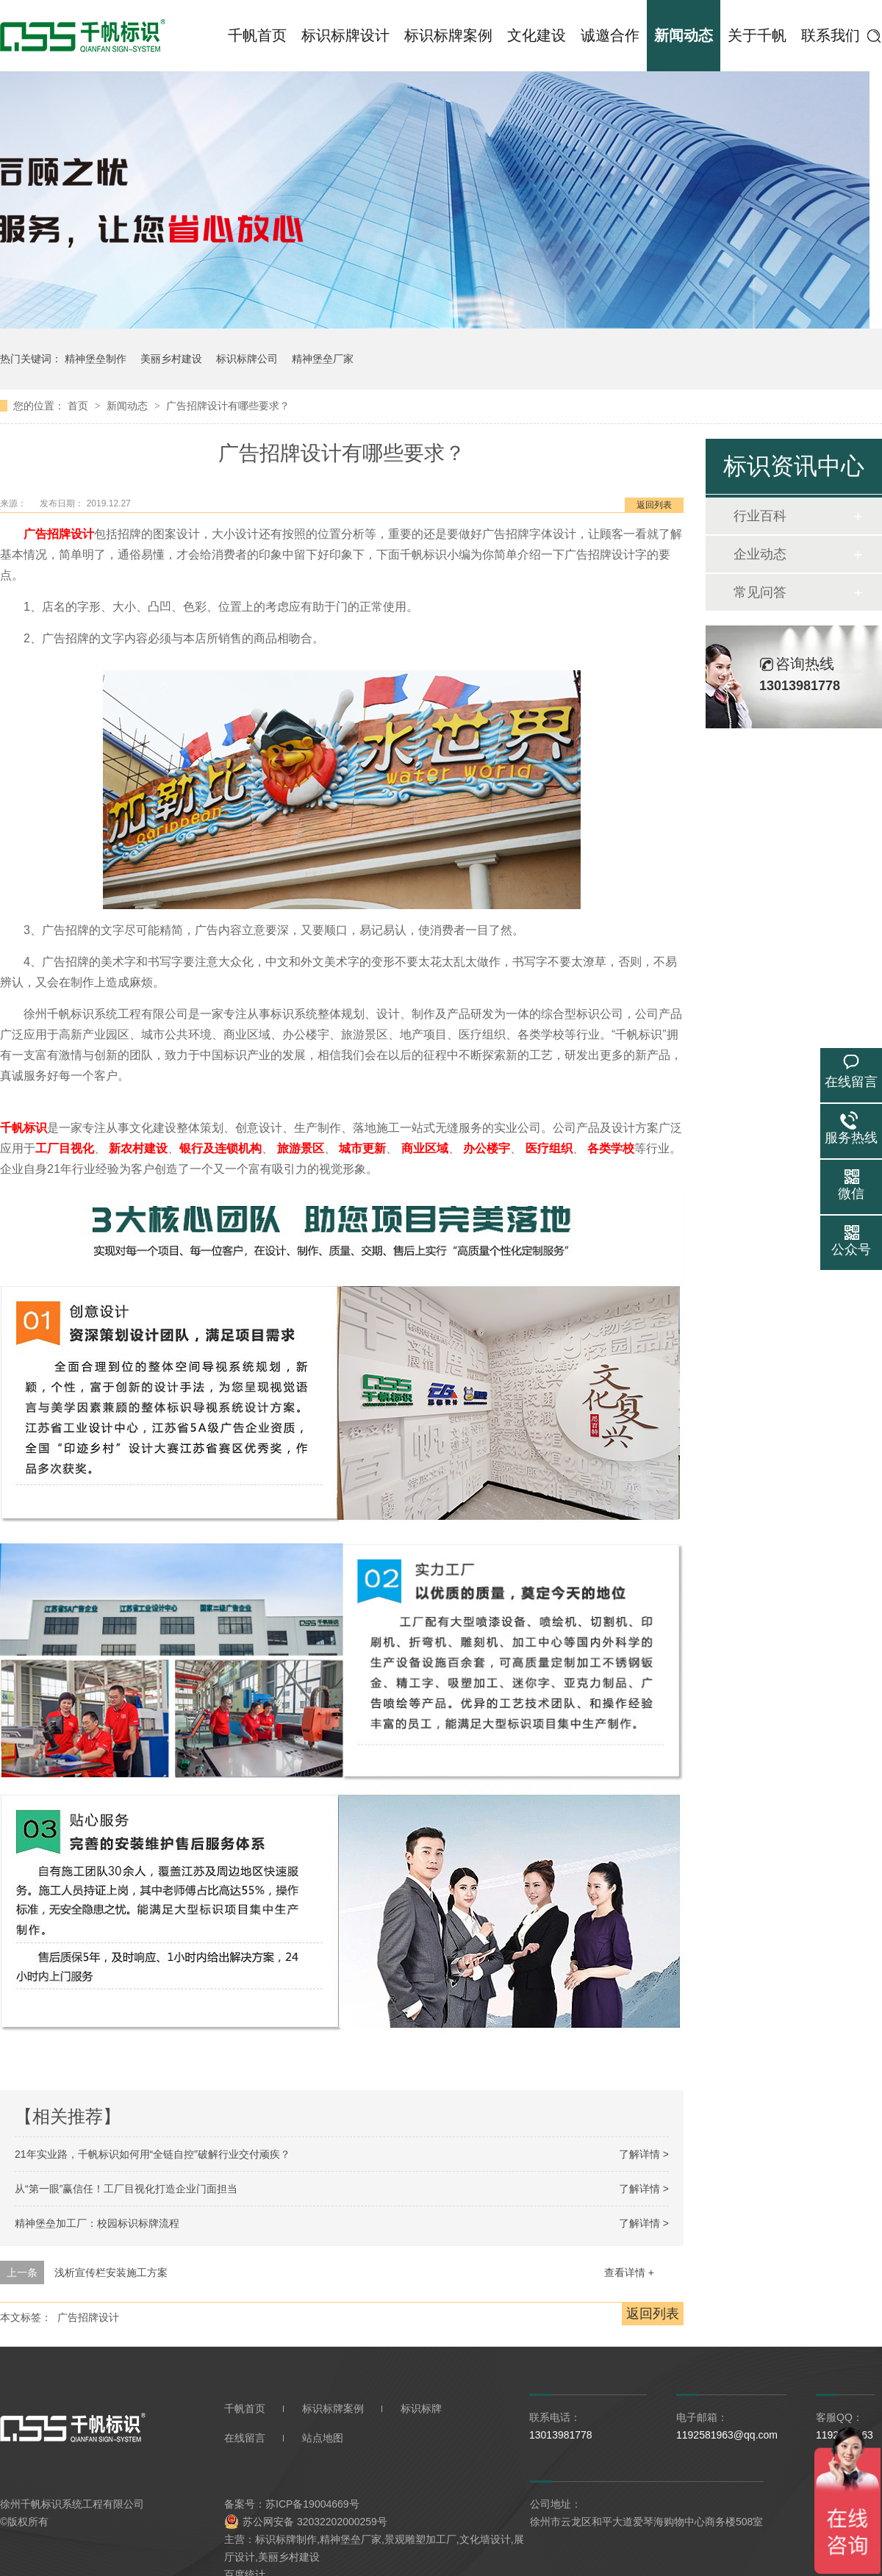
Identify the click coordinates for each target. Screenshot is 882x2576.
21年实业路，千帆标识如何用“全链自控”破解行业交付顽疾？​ (152, 2154)
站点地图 (322, 2438)
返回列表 (654, 505)
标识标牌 (421, 2408)
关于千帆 (757, 35)
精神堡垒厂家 (323, 359)
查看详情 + (629, 2272)
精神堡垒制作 (95, 359)
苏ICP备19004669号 (312, 2504)
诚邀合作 (610, 35)
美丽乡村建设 (171, 359)
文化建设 (536, 35)
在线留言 (244, 2438)
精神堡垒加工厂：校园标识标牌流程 (97, 2223)
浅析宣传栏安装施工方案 (111, 2272)
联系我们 (830, 35)
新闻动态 (683, 35)
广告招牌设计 (88, 2317)
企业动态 (760, 554)
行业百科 (760, 516)
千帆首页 (257, 35)
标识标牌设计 (345, 35)
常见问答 (760, 592)
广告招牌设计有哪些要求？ (228, 406)
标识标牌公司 (247, 359)
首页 (79, 406)
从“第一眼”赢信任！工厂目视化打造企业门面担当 (126, 2189)
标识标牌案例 (448, 35)
